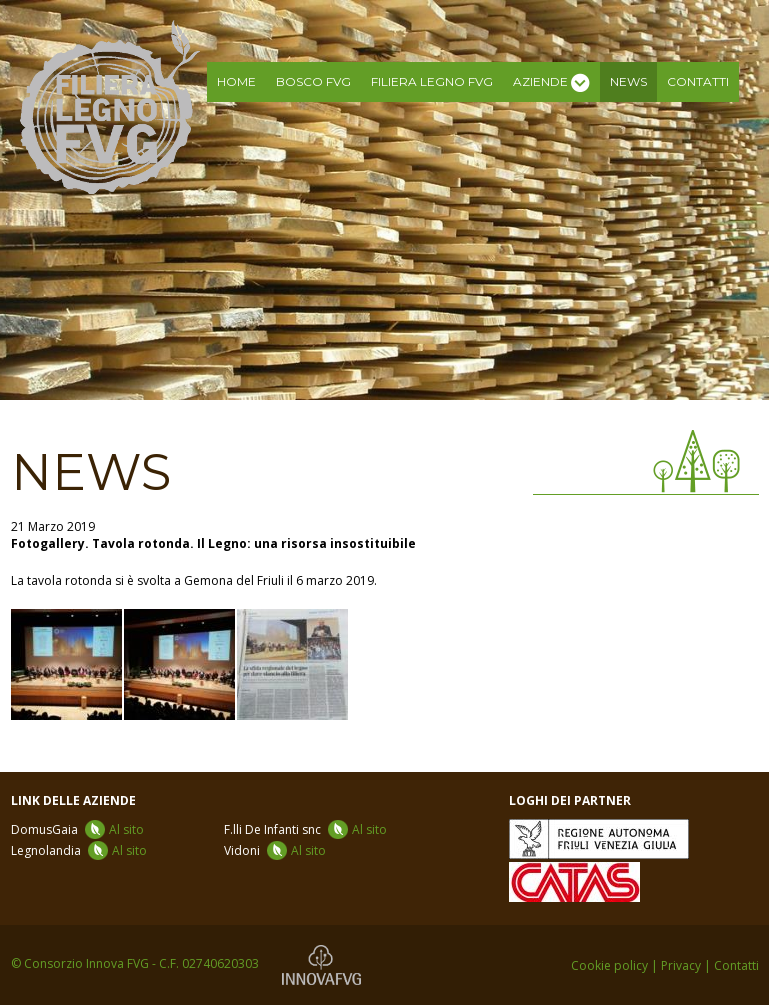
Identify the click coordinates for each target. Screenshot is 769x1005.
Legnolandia (79, 850)
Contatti (698, 81)
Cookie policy (609, 965)
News (628, 81)
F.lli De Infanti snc (305, 829)
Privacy (681, 965)
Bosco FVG (313, 81)
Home (236, 81)
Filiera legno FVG (432, 81)
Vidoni (275, 850)
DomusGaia (77, 829)
